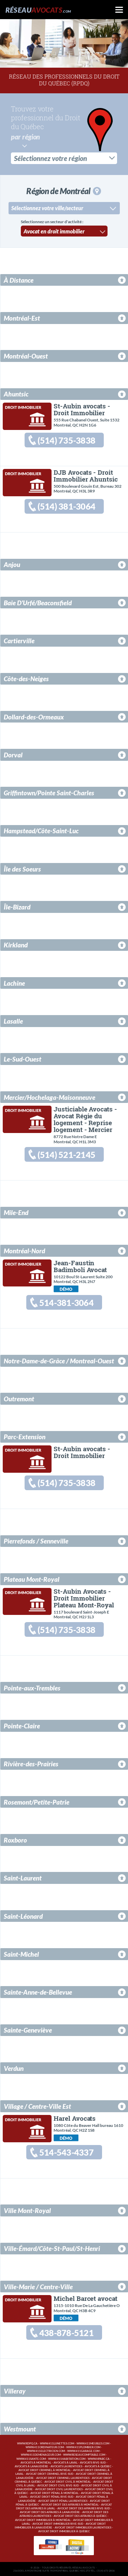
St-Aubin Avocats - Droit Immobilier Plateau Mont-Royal (84, 1597)
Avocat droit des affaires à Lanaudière (50, 2511)
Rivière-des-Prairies (31, 1763)
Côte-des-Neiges (26, 678)
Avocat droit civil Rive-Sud (58, 2485)
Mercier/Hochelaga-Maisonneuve (49, 1097)
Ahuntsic (16, 393)
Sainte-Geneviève (28, 2030)
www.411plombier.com (83, 2447)
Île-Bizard (17, 906)
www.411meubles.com (92, 2443)
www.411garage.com (83, 2450)
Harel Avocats (75, 2117)
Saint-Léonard (23, 1915)
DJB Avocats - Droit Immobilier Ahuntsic (85, 475)
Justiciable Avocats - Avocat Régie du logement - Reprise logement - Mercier (85, 1118)
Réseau (38, 9)
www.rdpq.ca (27, 2443)
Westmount (20, 2428)
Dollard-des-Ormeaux (34, 716)
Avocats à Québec (98, 2466)
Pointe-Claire (22, 1725)
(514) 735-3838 (66, 440)
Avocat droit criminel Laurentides (62, 2477)
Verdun (14, 2068)
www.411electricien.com (46, 2450)
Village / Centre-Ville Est (37, 2106)
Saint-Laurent (23, 1878)
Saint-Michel (21, 1953)
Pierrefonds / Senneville (36, 1541)
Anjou (12, 564)
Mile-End (16, 1212)
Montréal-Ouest (26, 355)
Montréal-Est (22, 317)
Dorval (13, 754)
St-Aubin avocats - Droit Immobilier (82, 408)
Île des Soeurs (22, 868)
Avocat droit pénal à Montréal (54, 2492)
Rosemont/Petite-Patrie (36, 1801)
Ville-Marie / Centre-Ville (38, 2286)
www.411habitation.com (66, 2458)
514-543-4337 (66, 2152)
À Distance (18, 279)
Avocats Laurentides (66, 2466)
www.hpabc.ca (99, 2458)
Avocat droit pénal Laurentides (62, 2500)
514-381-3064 (66, 1302)
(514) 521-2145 (66, 1154)
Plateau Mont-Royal (31, 1578)
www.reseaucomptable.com (84, 2454)
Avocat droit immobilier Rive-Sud (57, 2523)
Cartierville (19, 640)
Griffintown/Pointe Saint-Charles (49, 792)
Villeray (15, 2391)
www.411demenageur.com (41, 2454)
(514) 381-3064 (66, 506)
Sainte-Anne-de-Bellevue (38, 1992)
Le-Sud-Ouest (22, 1058)
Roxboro (15, 1840)
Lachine (14, 982)
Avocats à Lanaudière (31, 2466)
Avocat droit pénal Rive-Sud (51, 2496)
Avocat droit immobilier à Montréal (43, 2519)
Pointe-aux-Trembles (32, 1687)
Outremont (19, 1398)
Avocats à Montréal (35, 2462)
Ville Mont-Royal (27, 2210)
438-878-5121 (66, 2332)
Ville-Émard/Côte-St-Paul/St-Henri (52, 2248)
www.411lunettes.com (57, 2443)
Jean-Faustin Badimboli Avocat (80, 1265)
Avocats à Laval (65, 2462)
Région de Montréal (63, 190)
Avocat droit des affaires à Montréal (70, 2504)
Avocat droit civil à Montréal (67, 2481)
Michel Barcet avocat (85, 2298)
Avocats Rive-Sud (93, 2462)
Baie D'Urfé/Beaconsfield (38, 602)
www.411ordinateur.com (45, 2447)
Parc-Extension (24, 1436)
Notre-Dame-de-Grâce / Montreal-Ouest (59, 1360)
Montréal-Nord (24, 1250)
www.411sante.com (31, 2458)
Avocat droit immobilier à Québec (64, 2531)
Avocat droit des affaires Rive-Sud (83, 2508)
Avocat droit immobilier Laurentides (83, 2527)
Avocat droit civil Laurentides (59, 2489)
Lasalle (13, 1020)
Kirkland (16, 944)
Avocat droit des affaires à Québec (80, 2515)
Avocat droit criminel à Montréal (44, 2469)
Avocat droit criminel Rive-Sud (49, 2473)
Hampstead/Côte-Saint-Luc (41, 830)
